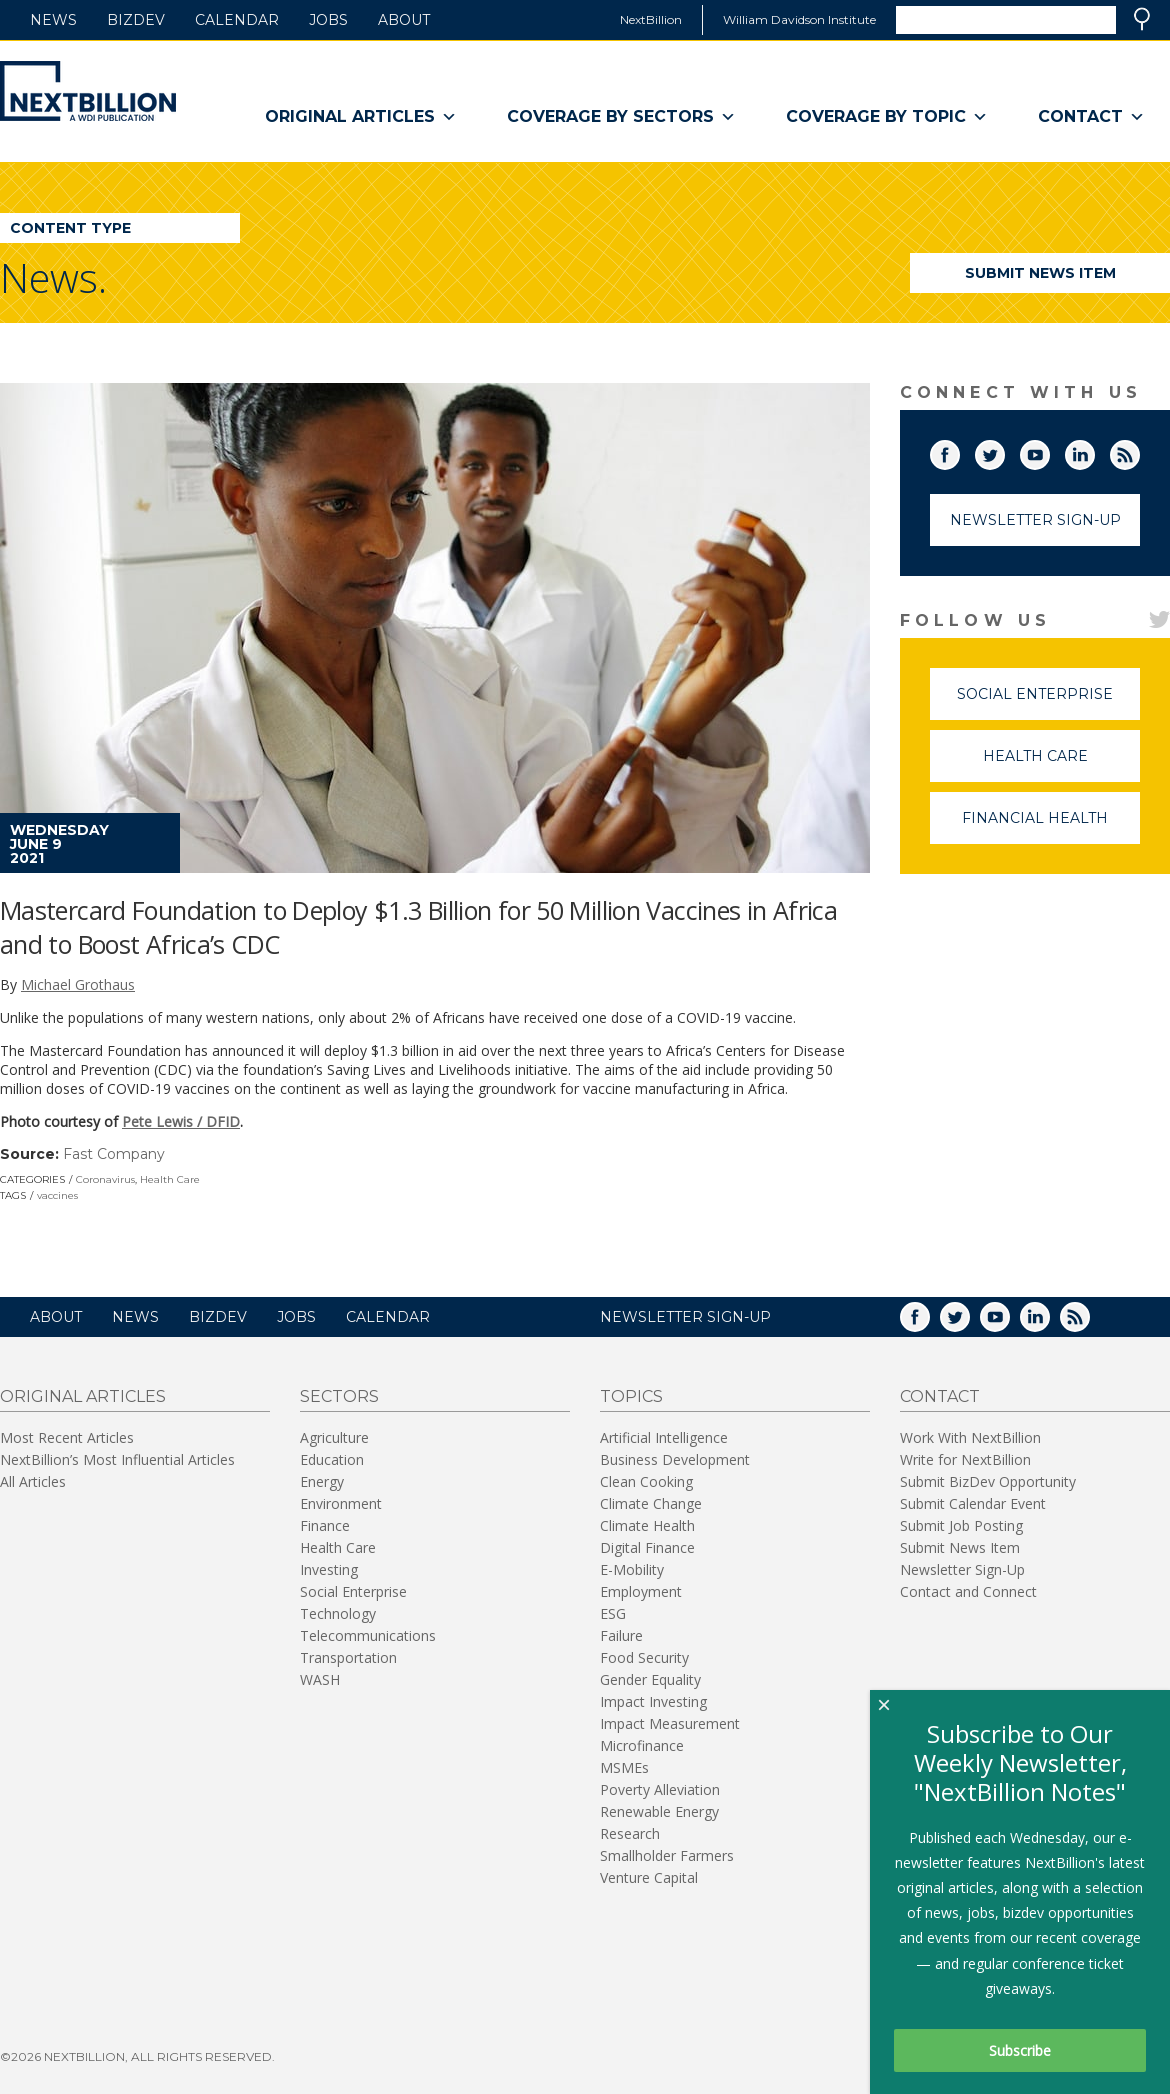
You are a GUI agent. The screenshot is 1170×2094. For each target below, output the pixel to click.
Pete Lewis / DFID (181, 1121)
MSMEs (624, 1767)
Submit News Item (1040, 273)
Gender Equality (650, 1679)
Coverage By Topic (887, 117)
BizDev (136, 20)
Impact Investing (653, 1701)
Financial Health (1051, 826)
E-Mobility (632, 1569)
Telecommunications (368, 1635)
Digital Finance (647, 1547)
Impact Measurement (670, 1723)
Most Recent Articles (67, 1437)
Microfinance (642, 1745)
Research (630, 1833)
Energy (322, 1481)
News (53, 20)
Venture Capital (649, 1877)
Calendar (237, 20)
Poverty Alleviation (660, 1789)
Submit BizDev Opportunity (988, 1481)
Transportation (348, 1657)
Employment (641, 1591)
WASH (320, 1679)
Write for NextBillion (965, 1459)
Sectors (339, 1396)
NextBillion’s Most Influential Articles (117, 1459)
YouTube (1049, 451)
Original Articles (361, 117)
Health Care (170, 1179)
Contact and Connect (968, 1591)
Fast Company (114, 1154)
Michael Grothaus (78, 984)
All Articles (33, 1481)
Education (332, 1459)
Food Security (644, 1657)
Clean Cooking (646, 1481)
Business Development (675, 1459)
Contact (1091, 117)
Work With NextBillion (970, 1437)
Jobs (328, 20)
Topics (631, 1396)
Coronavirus (105, 1179)
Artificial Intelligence (664, 1437)
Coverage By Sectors (621, 117)
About (404, 20)
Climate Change (651, 1503)
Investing (329, 1569)
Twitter (1004, 451)
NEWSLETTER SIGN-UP (685, 1317)
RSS (1139, 451)
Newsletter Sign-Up (1035, 520)
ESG (613, 1613)
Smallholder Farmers (667, 1855)
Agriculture (334, 1437)
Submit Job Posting (961, 1525)
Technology (338, 1613)
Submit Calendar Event (973, 1503)
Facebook (959, 451)
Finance (325, 1525)
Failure (621, 1635)
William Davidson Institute (799, 19)
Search (1142, 19)
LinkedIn (1094, 451)
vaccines (57, 1195)
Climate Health (647, 1525)
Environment (341, 1503)
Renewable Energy (659, 1811)
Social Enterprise (1048, 702)
